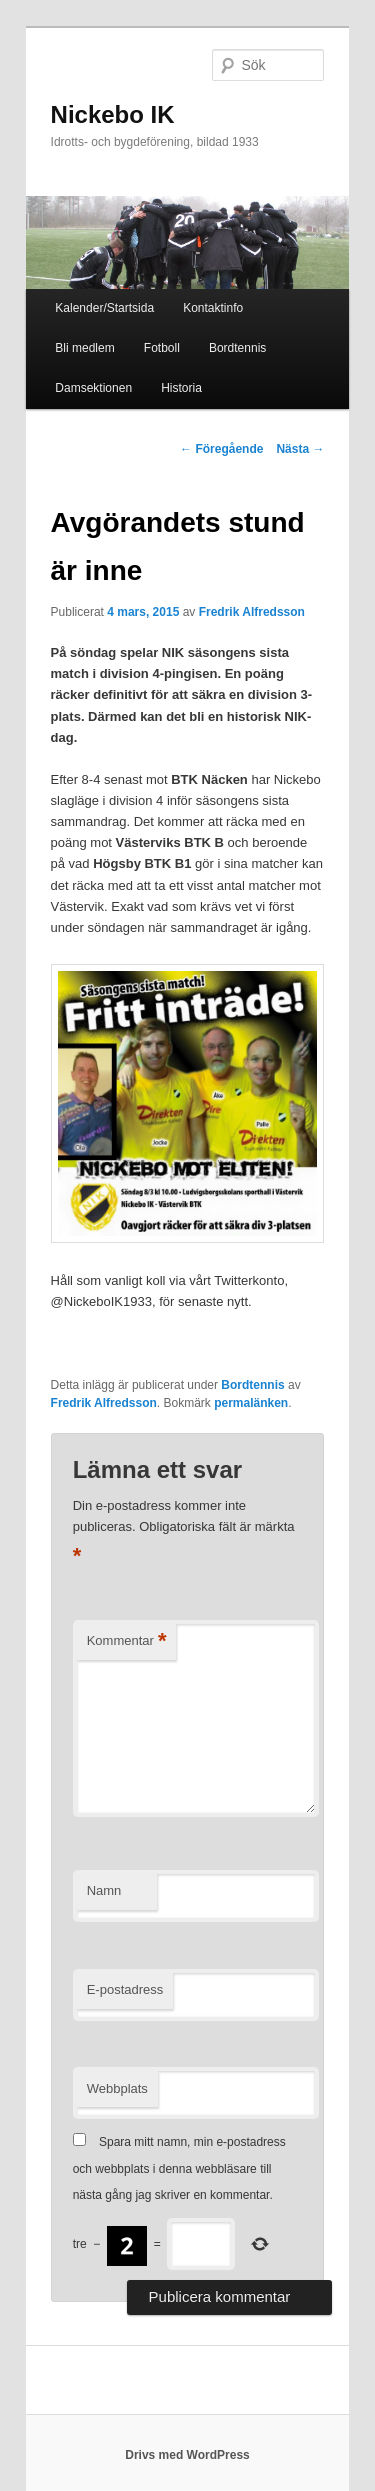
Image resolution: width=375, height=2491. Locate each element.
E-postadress (125, 1989)
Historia (181, 388)
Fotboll (162, 348)
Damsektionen (93, 388)
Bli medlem (84, 348)
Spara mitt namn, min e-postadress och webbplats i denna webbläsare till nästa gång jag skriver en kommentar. (179, 2168)
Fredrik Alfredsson (252, 612)
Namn (104, 1890)
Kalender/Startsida (104, 308)
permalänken (251, 1403)
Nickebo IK (113, 114)
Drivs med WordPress (187, 2455)
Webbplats (117, 2088)
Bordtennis (237, 348)
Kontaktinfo (213, 308)
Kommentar (127, 1641)
